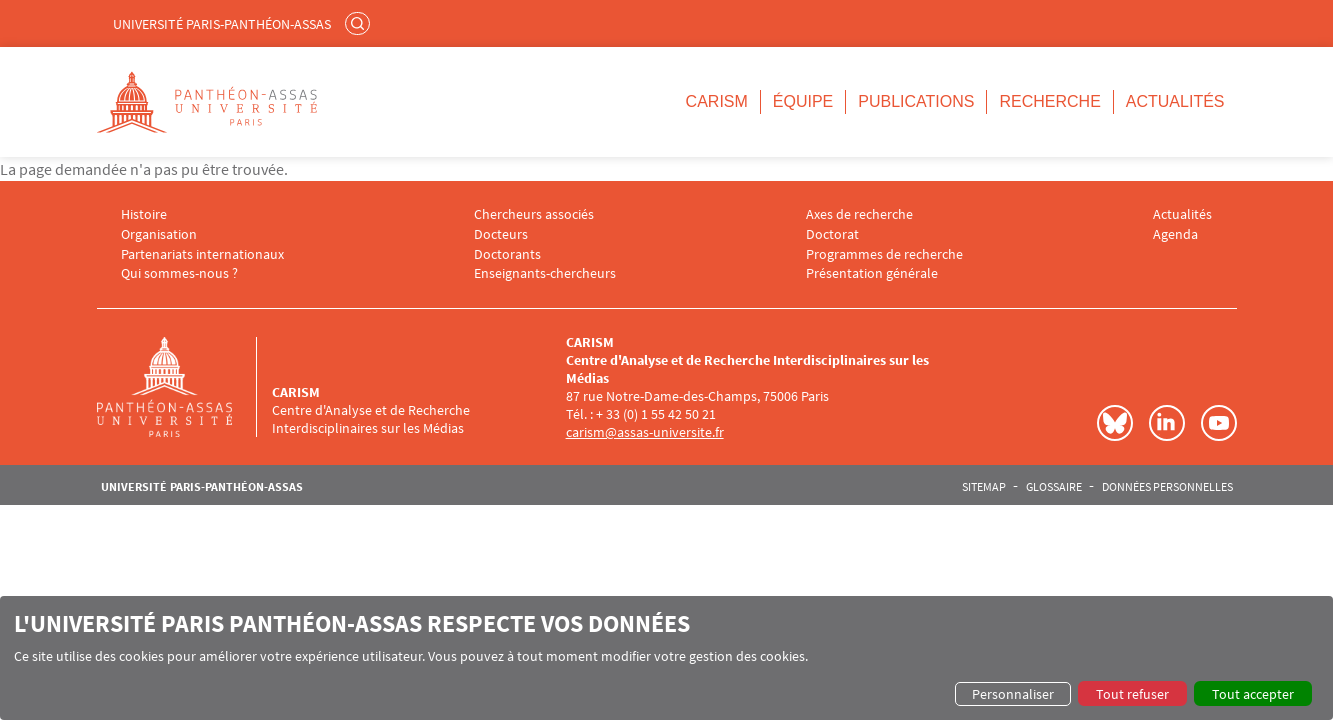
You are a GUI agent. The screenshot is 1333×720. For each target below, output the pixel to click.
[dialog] (666, 658)
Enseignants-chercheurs (545, 273)
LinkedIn (1167, 423)
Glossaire (1054, 487)
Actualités (1175, 101)
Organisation (159, 234)
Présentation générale (872, 273)
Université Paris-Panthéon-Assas (222, 24)
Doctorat (832, 234)
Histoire (144, 214)
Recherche (1049, 101)
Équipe (803, 101)
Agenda (1175, 234)
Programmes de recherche (884, 254)
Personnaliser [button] (1013, 694)
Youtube (1219, 423)
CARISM (717, 101)
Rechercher (360, 23)
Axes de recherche (859, 214)
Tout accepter (1253, 694)
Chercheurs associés (534, 214)
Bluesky (1115, 423)
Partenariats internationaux (202, 254)
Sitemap (984, 487)
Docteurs (501, 234)
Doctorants (507, 254)
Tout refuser (1132, 694)
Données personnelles (1167, 487)
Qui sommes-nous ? (179, 273)
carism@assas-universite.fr (645, 432)
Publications (916, 101)
